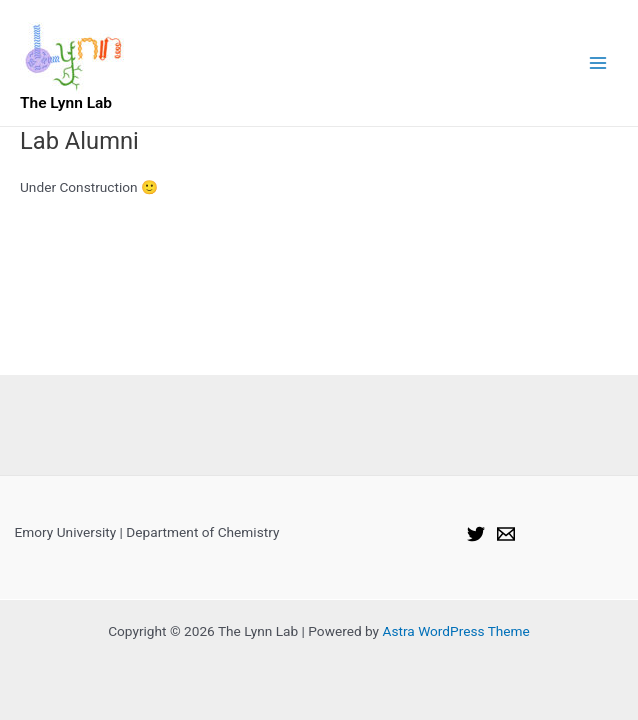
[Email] (506, 534)
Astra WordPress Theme (455, 631)
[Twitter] (476, 534)
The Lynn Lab (66, 103)
